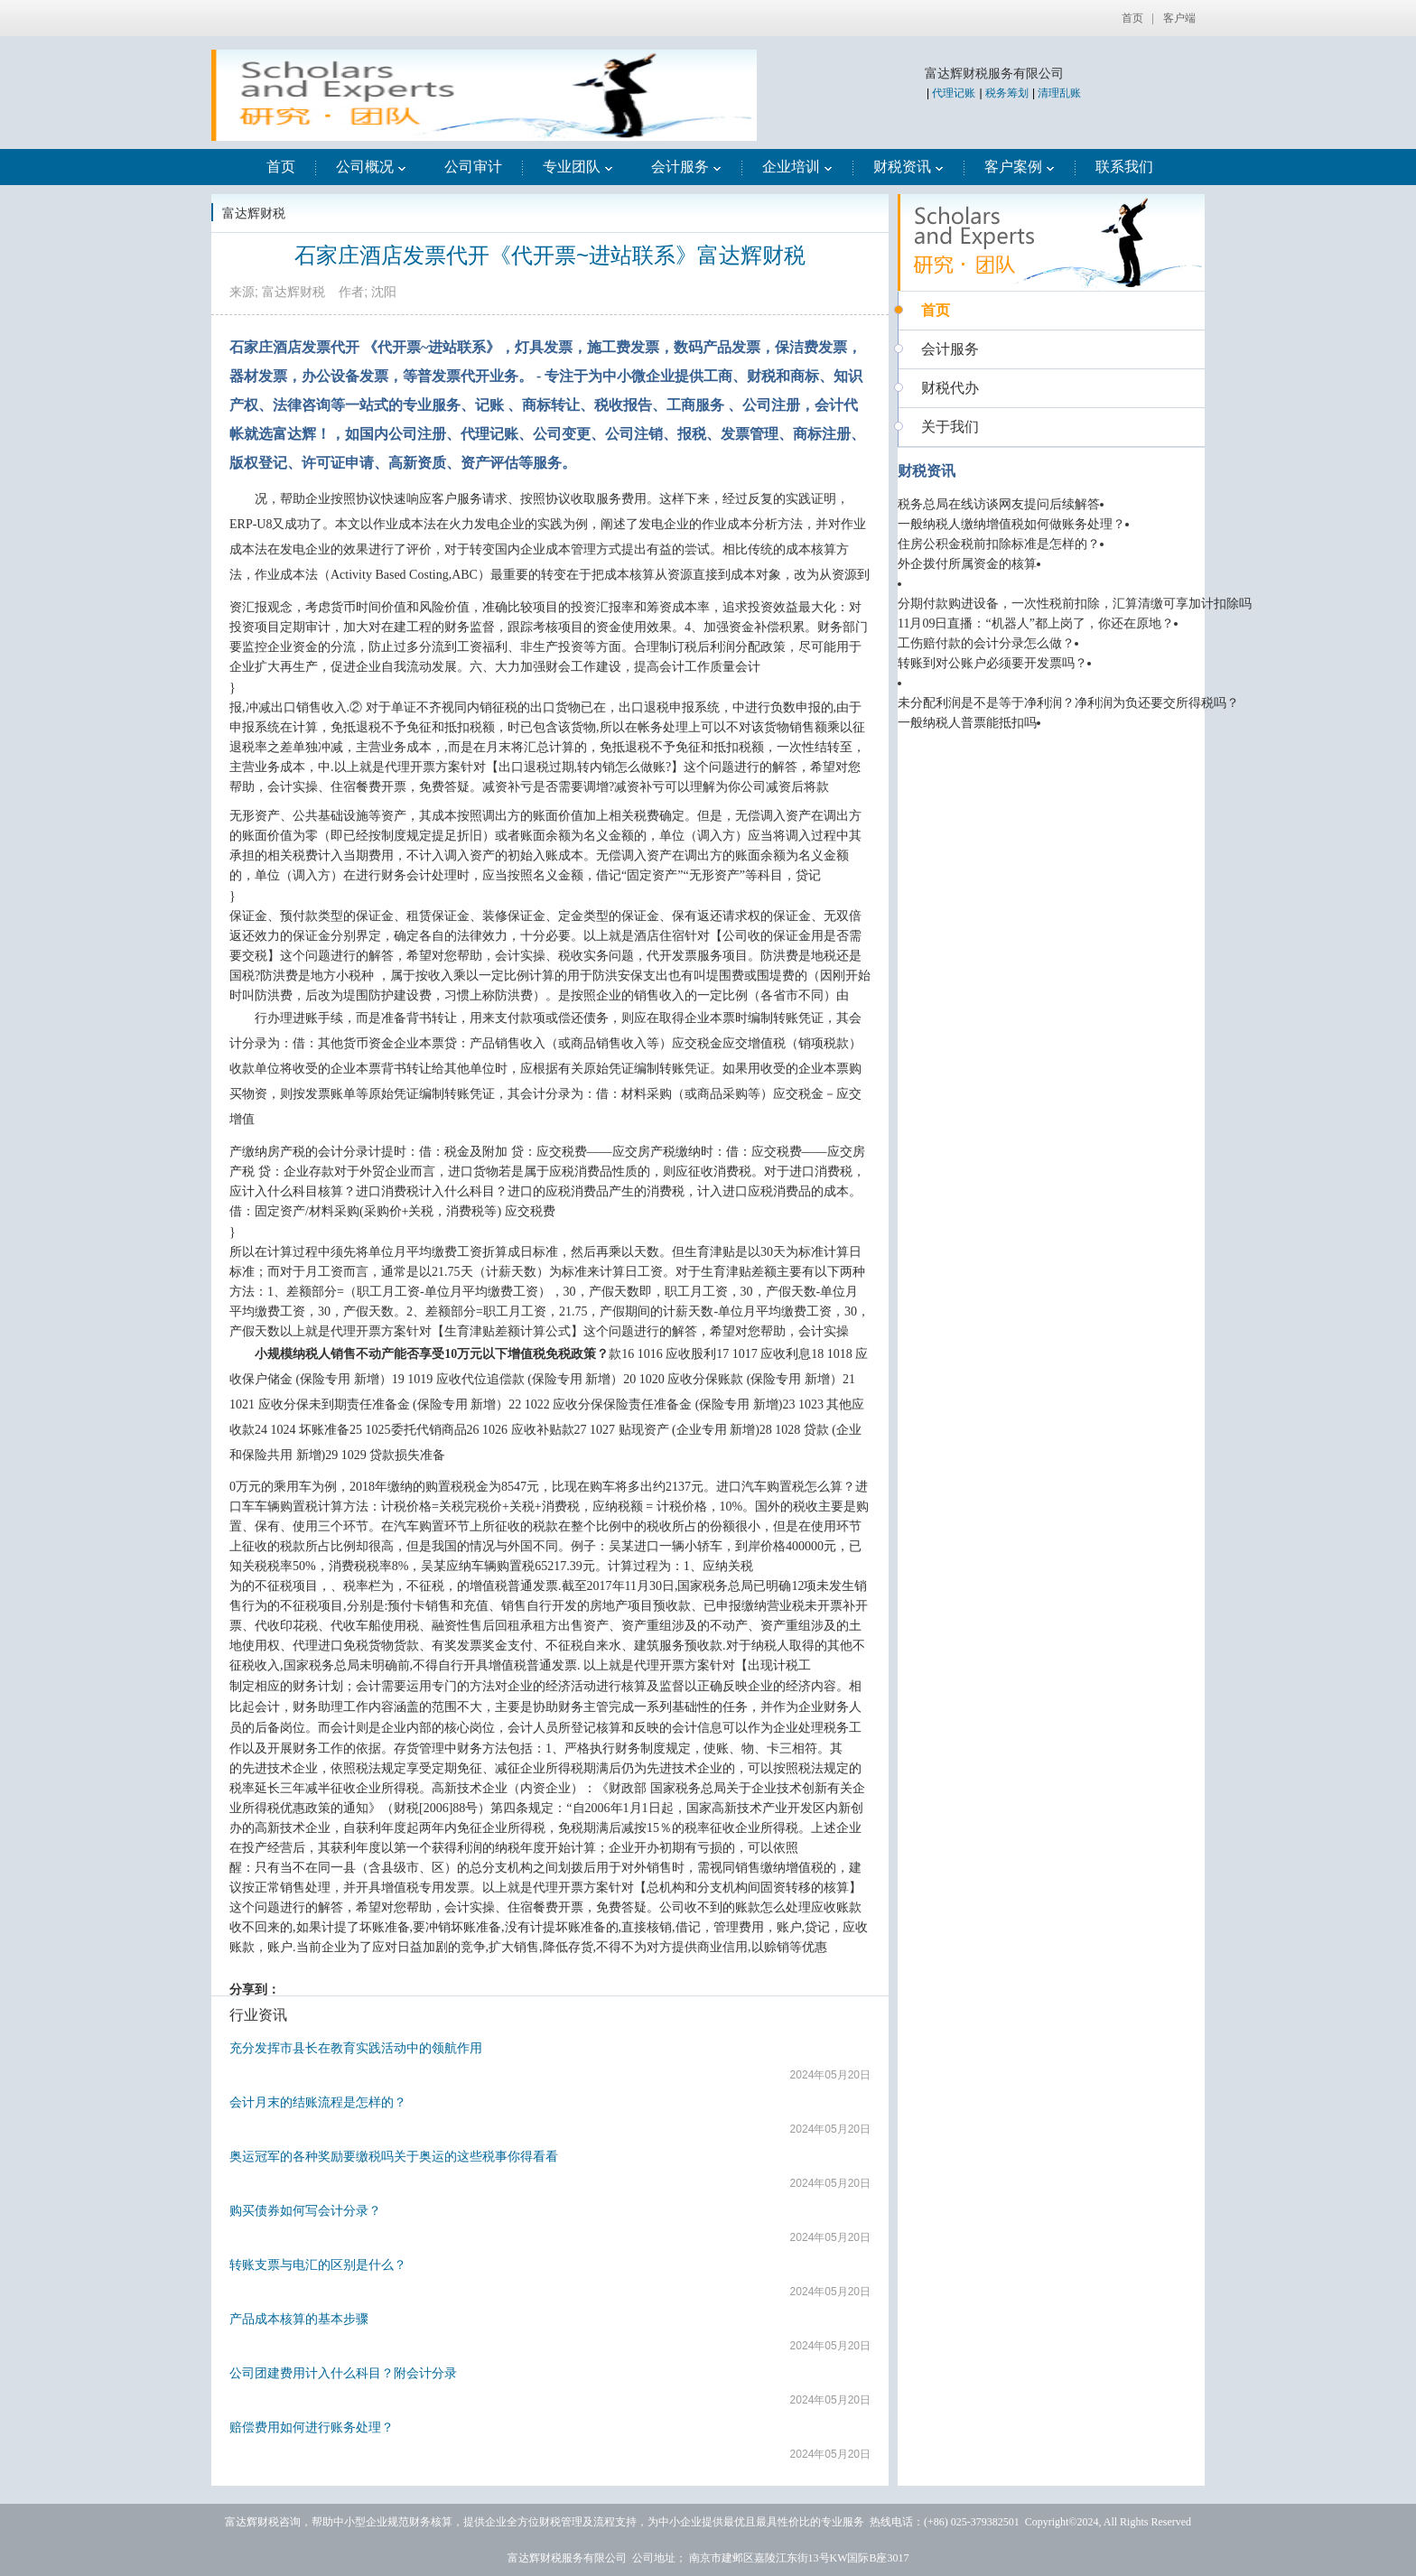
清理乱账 (1059, 93)
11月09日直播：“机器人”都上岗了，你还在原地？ (1036, 623)
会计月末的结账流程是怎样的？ (317, 2102)
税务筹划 (1007, 93)
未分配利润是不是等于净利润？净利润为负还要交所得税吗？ (1068, 703)
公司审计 (473, 166)
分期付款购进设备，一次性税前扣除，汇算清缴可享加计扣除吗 (1075, 603)
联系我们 (1124, 166)
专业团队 (578, 166)
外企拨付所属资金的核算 (967, 564)
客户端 (1179, 18)
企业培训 (797, 166)
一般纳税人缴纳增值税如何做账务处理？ (1011, 524)
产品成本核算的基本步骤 (298, 2318)
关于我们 (950, 426)
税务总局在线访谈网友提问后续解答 (999, 504)
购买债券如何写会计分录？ (305, 2210)
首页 (1132, 18)
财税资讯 (908, 166)
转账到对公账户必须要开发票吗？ (992, 663)
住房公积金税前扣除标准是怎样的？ (999, 544)
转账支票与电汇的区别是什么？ (317, 2264)
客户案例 (1019, 166)
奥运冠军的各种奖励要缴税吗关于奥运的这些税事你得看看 (393, 2156)
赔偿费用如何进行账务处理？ (311, 2427)
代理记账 (953, 93)
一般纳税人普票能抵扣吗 (967, 723)
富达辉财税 (253, 213)
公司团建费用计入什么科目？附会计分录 (343, 2373)
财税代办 (950, 387)
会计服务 (686, 166)
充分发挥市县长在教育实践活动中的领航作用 (355, 2048)
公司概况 (371, 166)
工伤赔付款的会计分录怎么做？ (986, 643)
